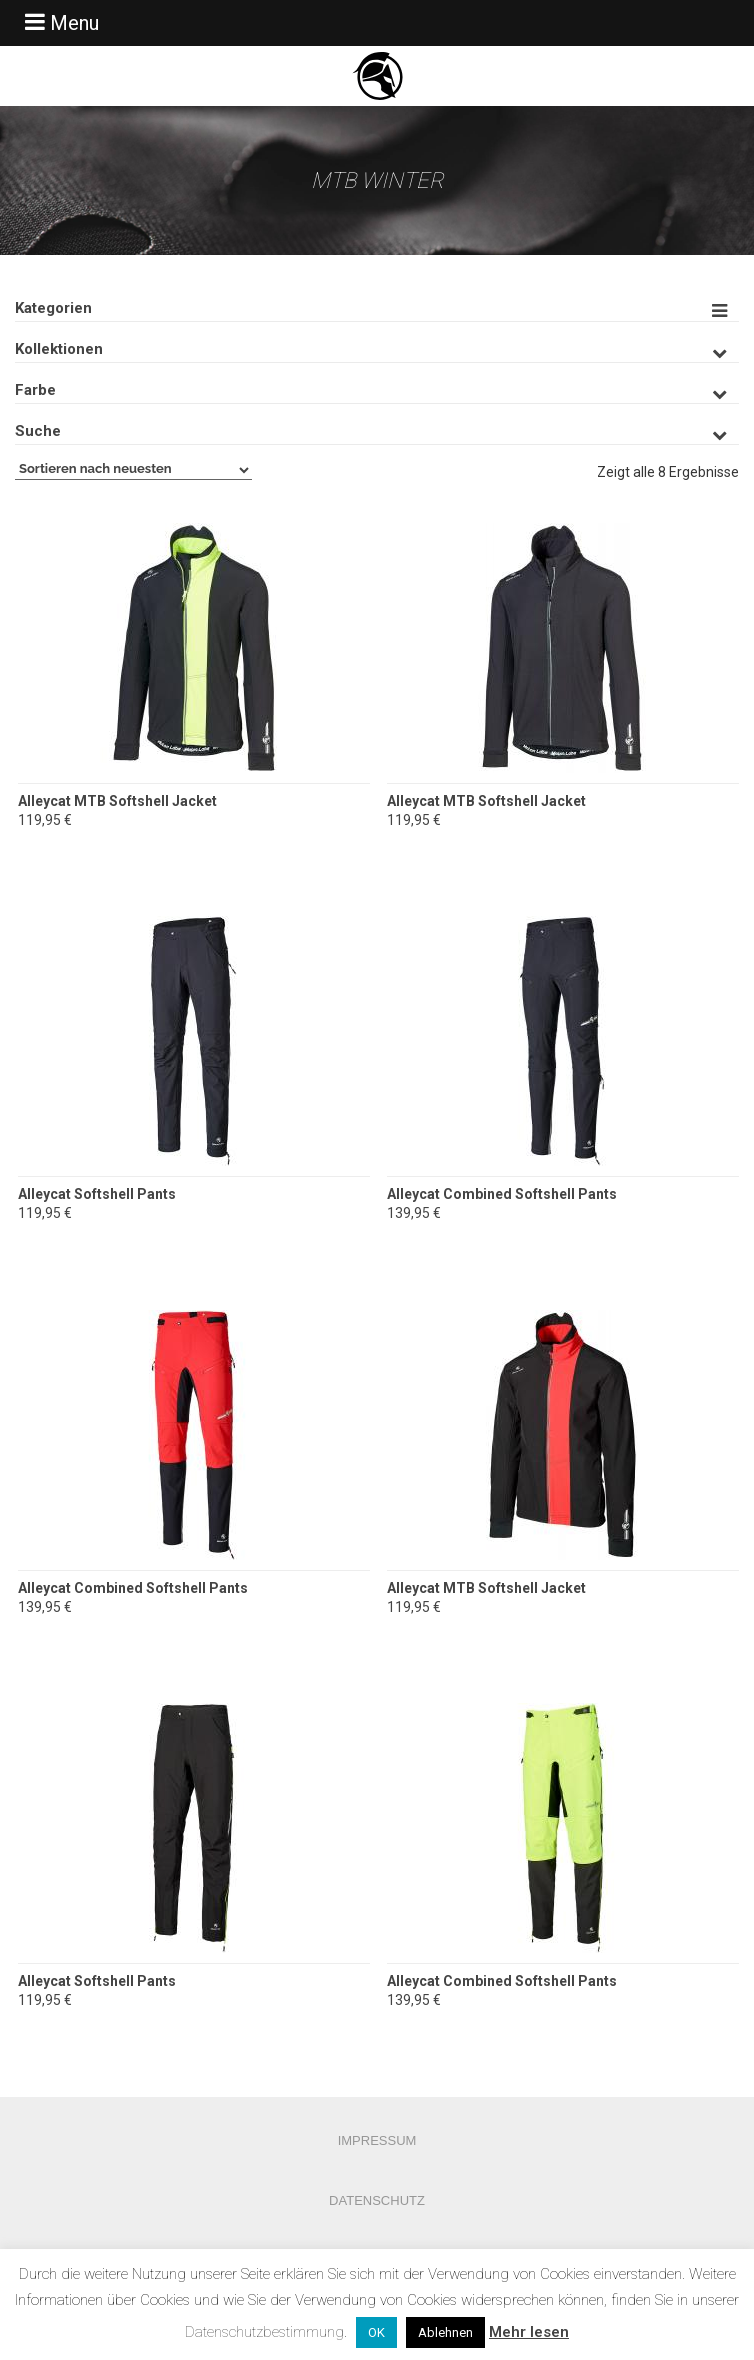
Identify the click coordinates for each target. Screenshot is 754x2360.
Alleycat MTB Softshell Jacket (117, 801)
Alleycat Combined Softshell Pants (502, 1194)
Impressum (377, 2140)
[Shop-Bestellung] (133, 470)
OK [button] (376, 2332)
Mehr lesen (529, 2332)
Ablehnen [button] (445, 2332)
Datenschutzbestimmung (264, 2332)
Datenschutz (377, 2200)
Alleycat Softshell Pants (97, 1194)
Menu (59, 22)
